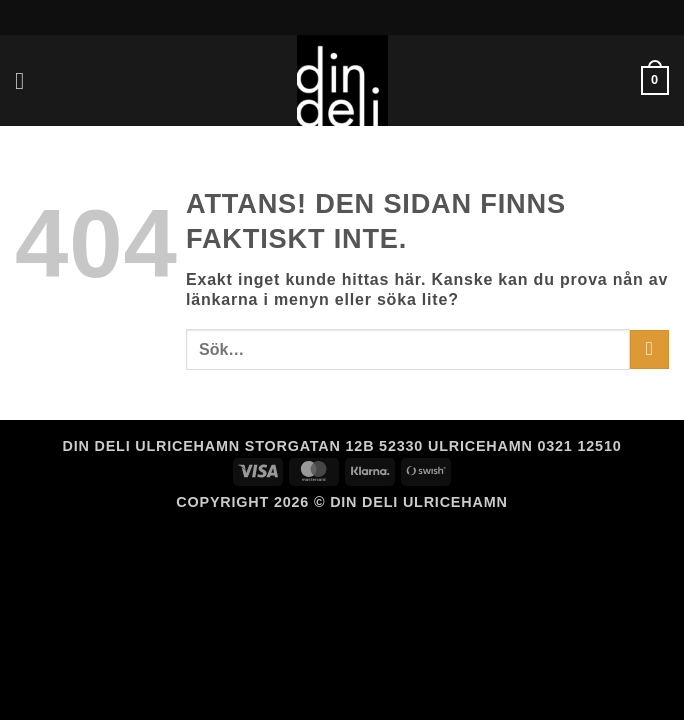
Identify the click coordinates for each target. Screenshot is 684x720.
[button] (27, 80)
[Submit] (649, 349)
